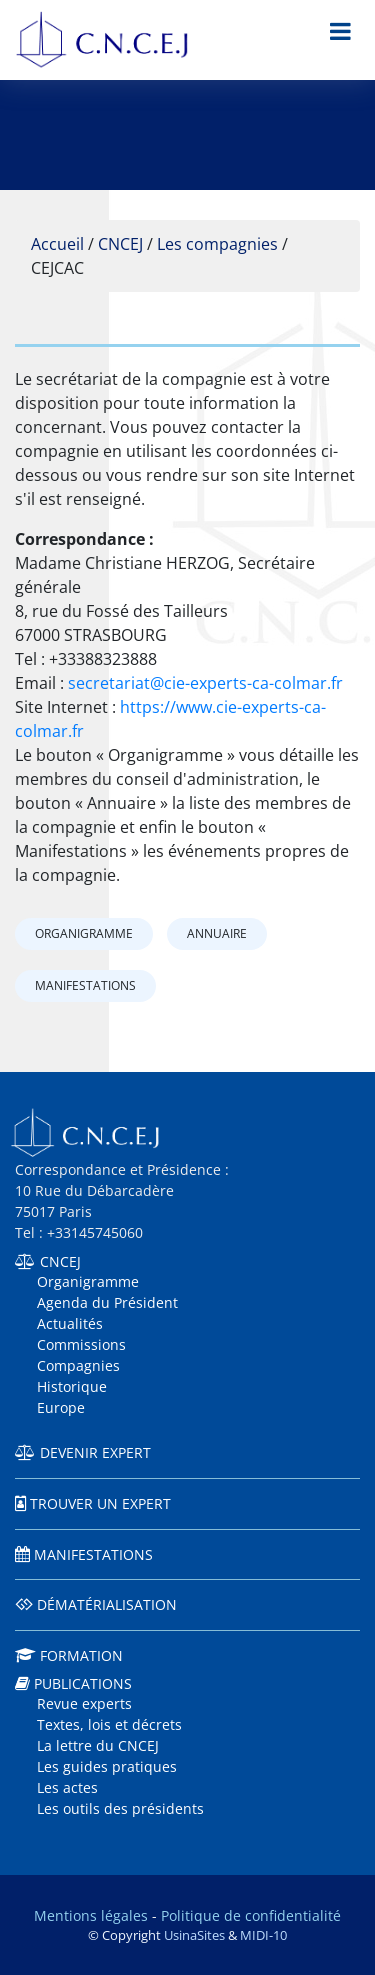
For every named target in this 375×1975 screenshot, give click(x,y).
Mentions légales (91, 1915)
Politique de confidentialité (251, 1915)
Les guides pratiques (107, 1766)
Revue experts (84, 1703)
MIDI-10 (263, 1935)
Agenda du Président (107, 1302)
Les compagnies (217, 244)
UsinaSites (194, 1935)
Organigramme (84, 933)
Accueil (57, 244)
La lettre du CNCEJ (98, 1745)
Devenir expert (95, 1452)
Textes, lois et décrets (109, 1724)
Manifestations (85, 985)
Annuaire (217, 933)
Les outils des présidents (120, 1808)
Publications (83, 1683)
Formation (81, 1655)
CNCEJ (120, 244)
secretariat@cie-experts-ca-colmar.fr (205, 683)
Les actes (67, 1787)
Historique (72, 1386)
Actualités (70, 1323)
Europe (61, 1407)
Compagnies (78, 1365)
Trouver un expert (100, 1503)
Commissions (81, 1344)
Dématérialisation (107, 1604)
